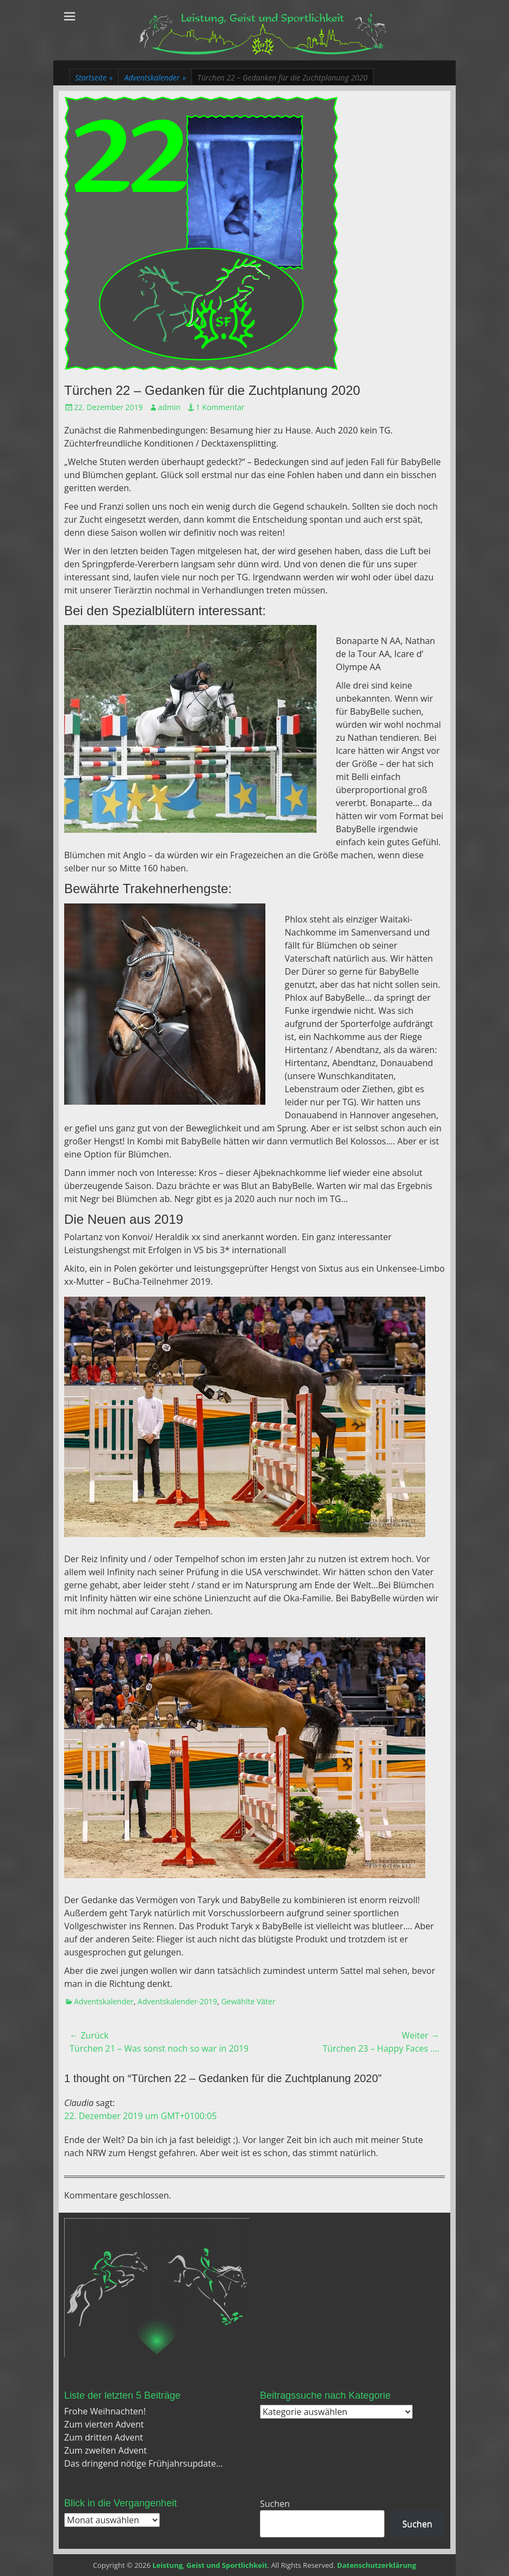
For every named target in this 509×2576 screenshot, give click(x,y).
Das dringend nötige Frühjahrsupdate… (143, 2463)
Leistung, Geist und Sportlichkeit (209, 2565)
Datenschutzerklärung (376, 2565)
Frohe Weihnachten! (105, 2411)
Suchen (275, 2504)
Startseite (94, 77)
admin (169, 407)
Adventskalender (155, 77)
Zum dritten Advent (103, 2437)
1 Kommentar (220, 407)
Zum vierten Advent (104, 2424)
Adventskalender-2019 (177, 2001)
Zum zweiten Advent (105, 2450)
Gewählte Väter (248, 2001)
